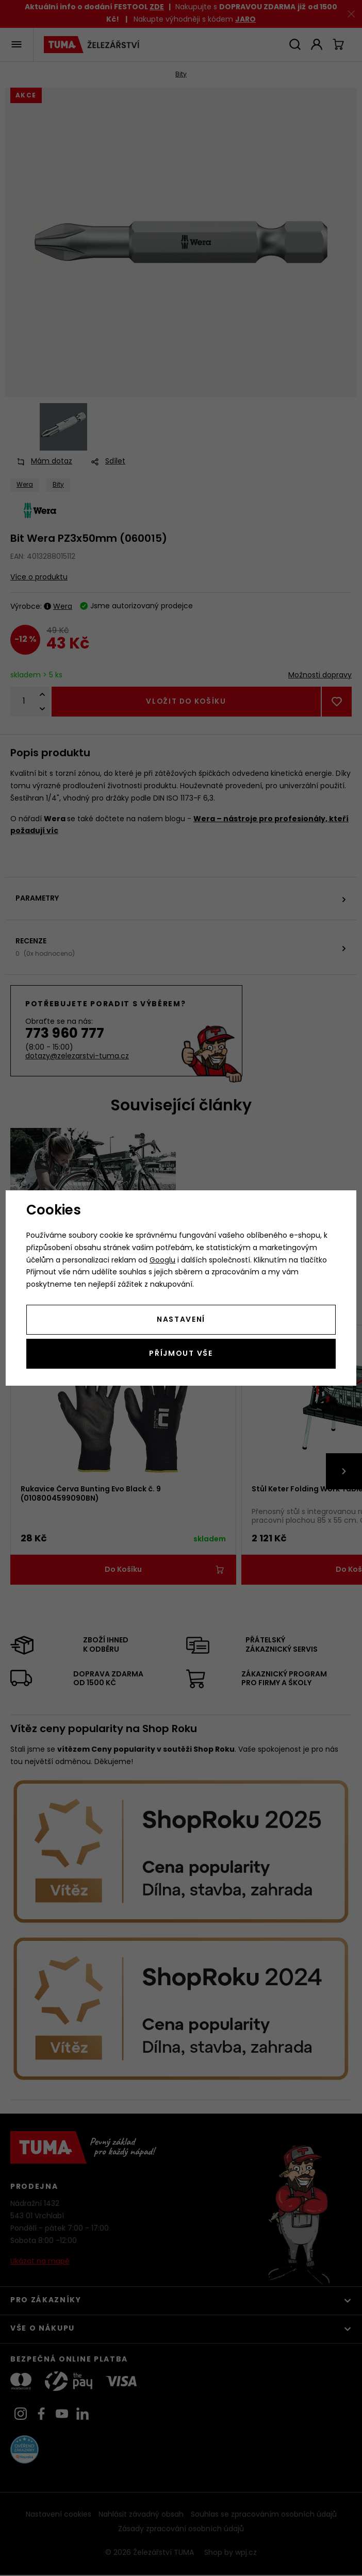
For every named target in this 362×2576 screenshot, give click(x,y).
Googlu (162, 1261)
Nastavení (181, 1320)
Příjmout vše (180, 1354)
